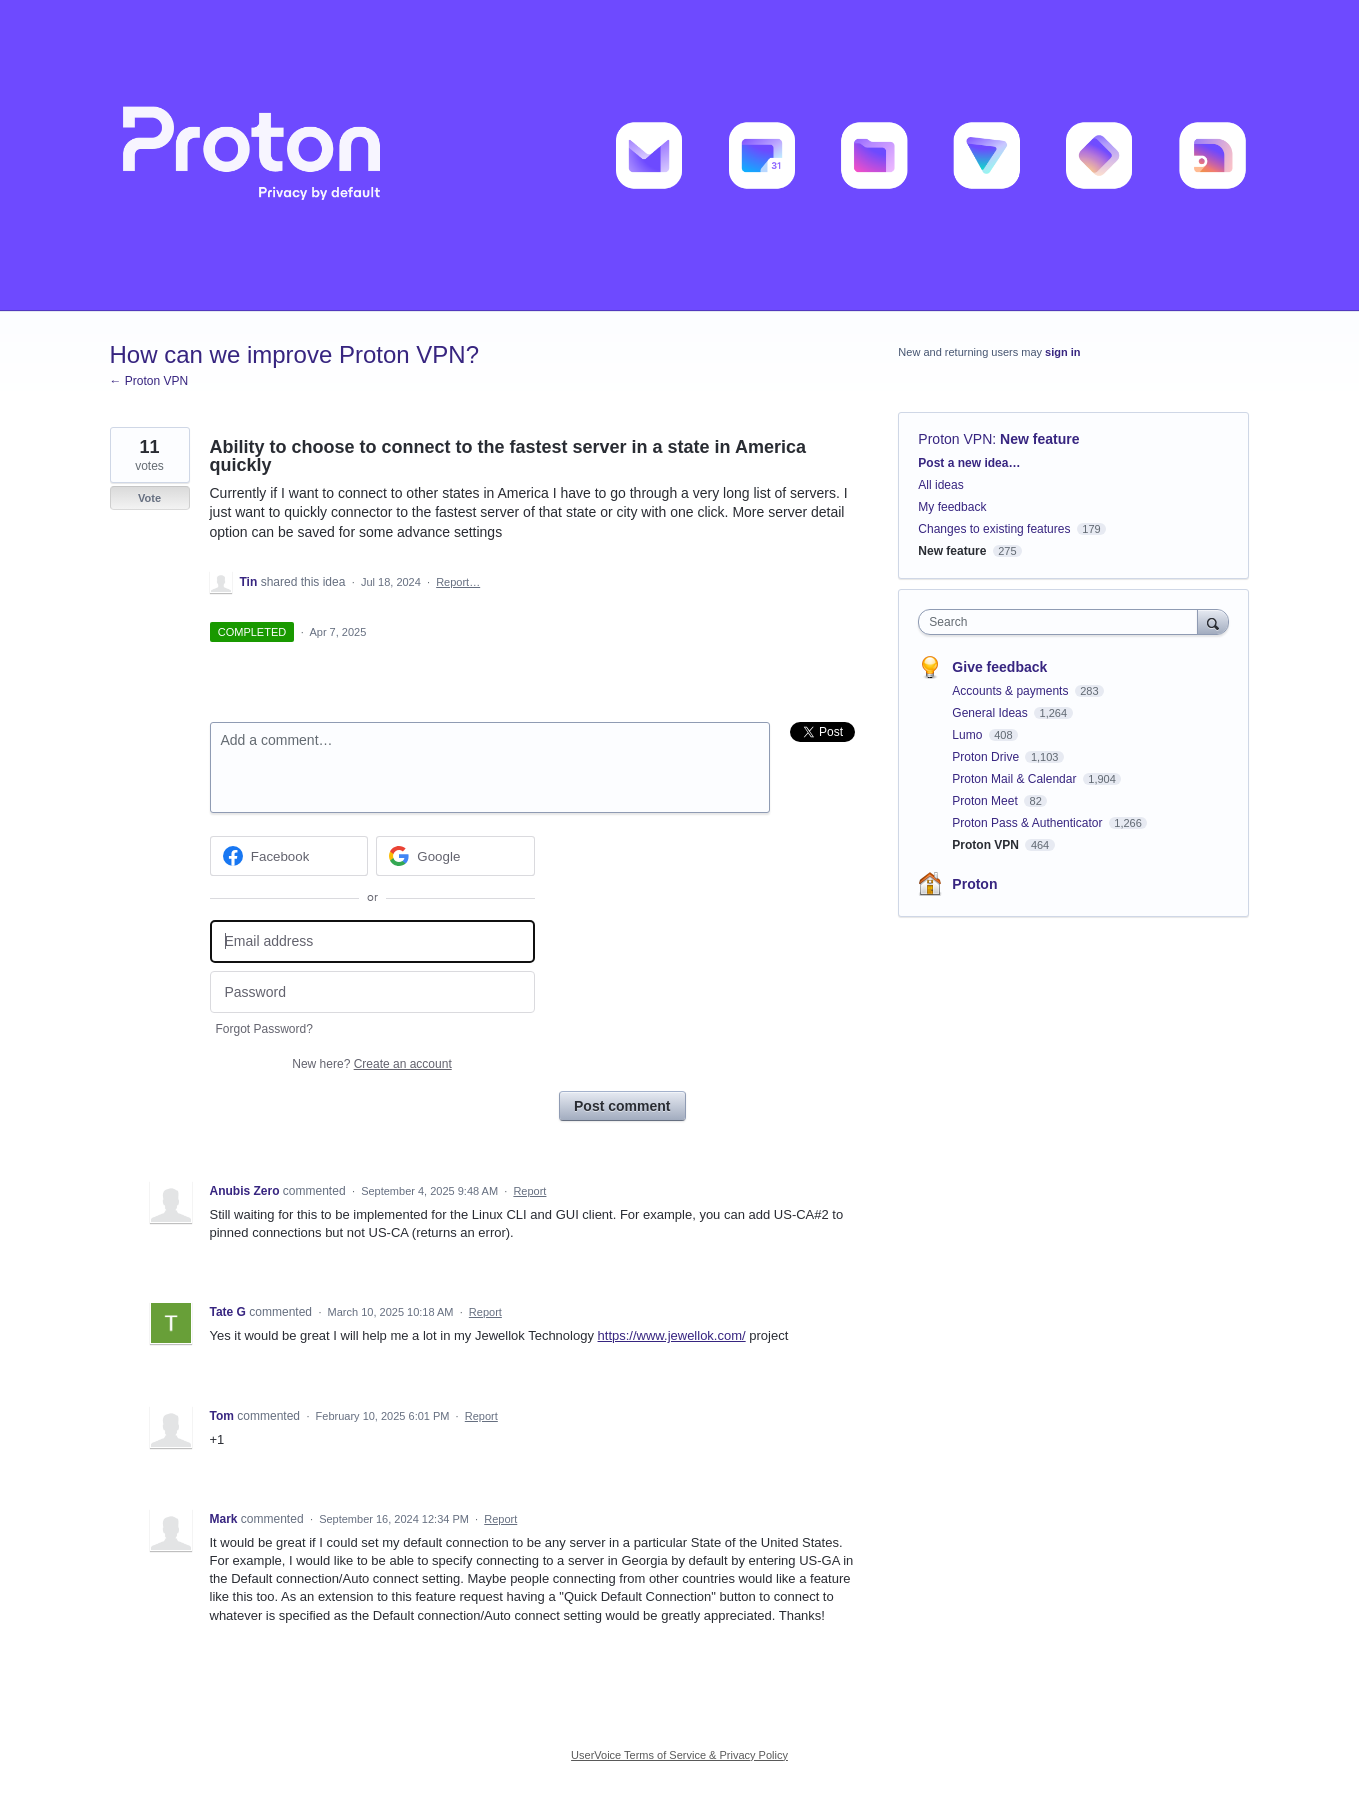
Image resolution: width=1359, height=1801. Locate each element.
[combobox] (1062, 622)
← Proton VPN (149, 381)
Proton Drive (987, 757)
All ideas (940, 485)
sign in (1062, 352)
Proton (974, 884)
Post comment (622, 1106)
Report (529, 1191)
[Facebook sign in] (289, 856)
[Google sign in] (455, 856)
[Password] (372, 992)
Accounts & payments (1011, 691)
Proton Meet (986, 801)
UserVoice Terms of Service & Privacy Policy (679, 1755)
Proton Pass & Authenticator (1028, 823)
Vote (149, 498)
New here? (371, 1064)
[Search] (1213, 621)
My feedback (952, 507)
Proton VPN (955, 439)
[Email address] (372, 941)
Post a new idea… (969, 463)
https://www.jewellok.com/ (672, 1335)
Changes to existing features (994, 529)
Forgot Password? (264, 1029)
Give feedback (999, 667)
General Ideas (991, 713)
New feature (1039, 439)
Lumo (968, 735)
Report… (458, 582)
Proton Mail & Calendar (1015, 779)
